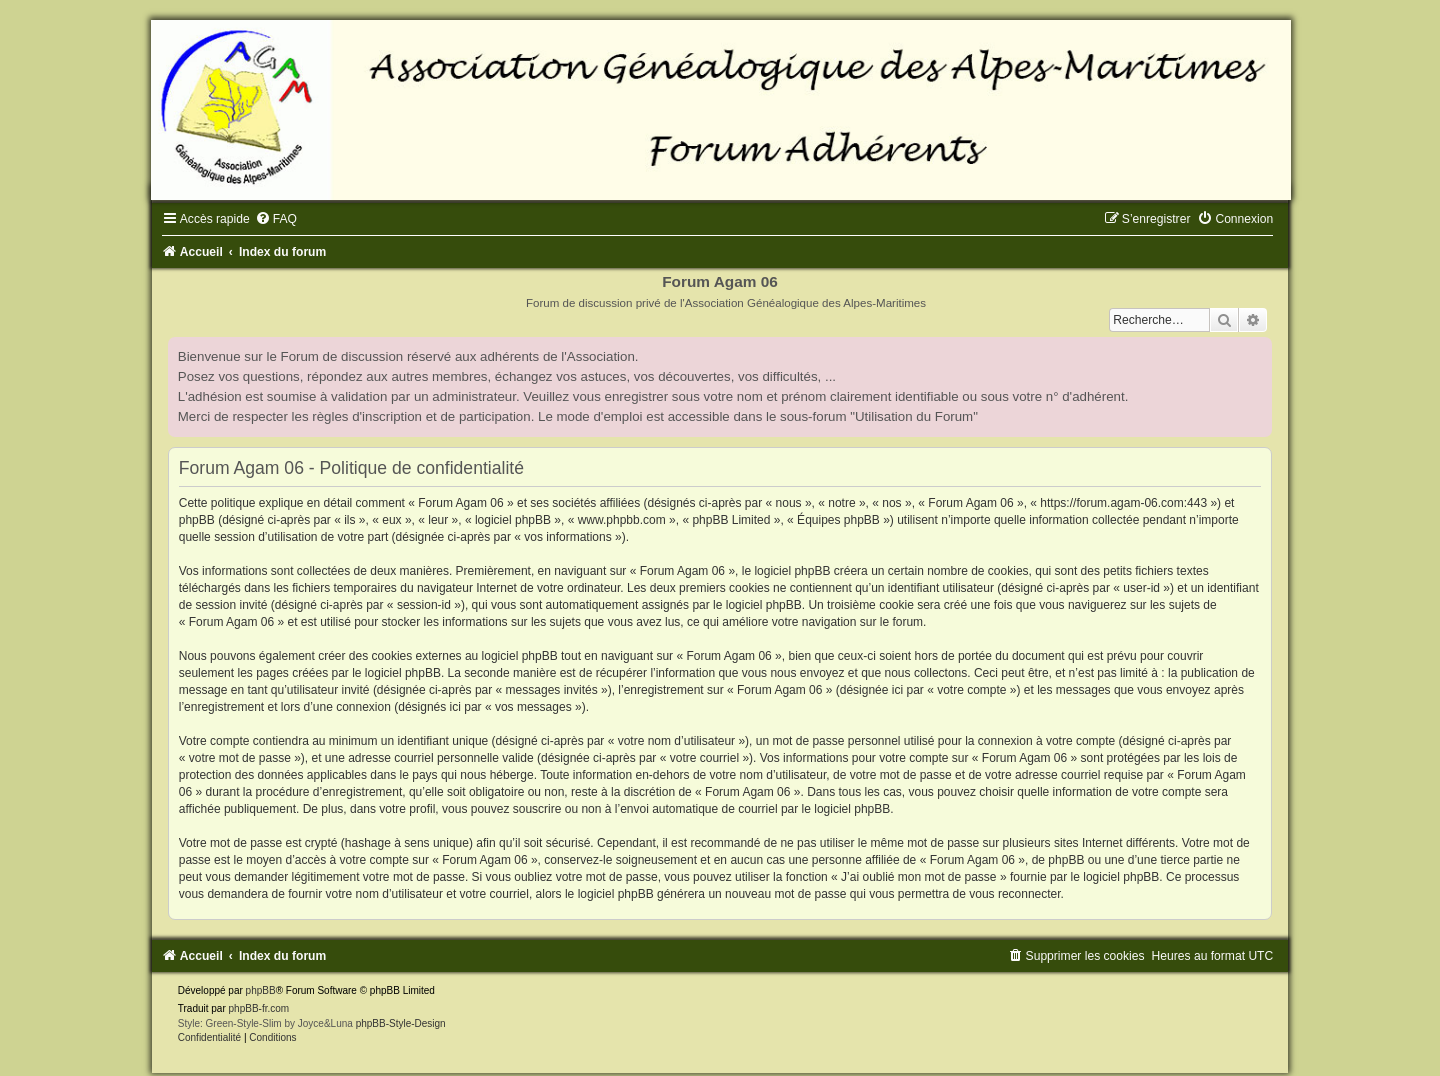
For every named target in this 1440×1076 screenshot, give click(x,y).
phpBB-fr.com (259, 1008)
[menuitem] (276, 219)
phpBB (261, 990)
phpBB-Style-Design (401, 1023)
